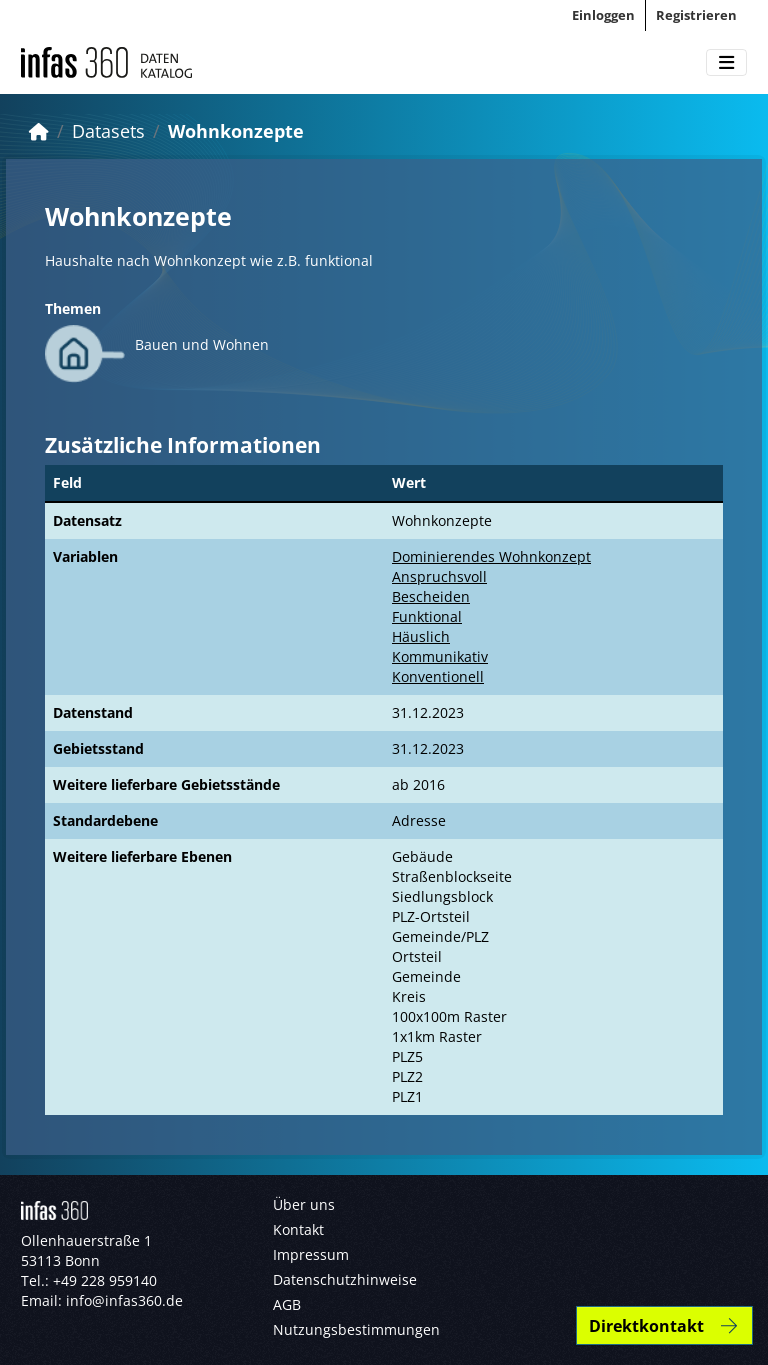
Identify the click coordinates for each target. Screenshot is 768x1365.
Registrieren (696, 15)
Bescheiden (431, 596)
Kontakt (298, 1229)
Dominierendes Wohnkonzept (491, 556)
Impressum (311, 1254)
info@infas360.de (124, 1300)
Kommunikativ (440, 656)
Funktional (427, 616)
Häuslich (421, 636)
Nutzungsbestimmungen (356, 1329)
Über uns (304, 1204)
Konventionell (438, 676)
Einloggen (603, 15)
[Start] (39, 131)
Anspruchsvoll (439, 576)
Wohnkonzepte (236, 131)
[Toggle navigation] (726, 63)
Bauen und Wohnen (202, 344)
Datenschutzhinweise (345, 1279)
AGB (287, 1304)
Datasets (108, 131)
